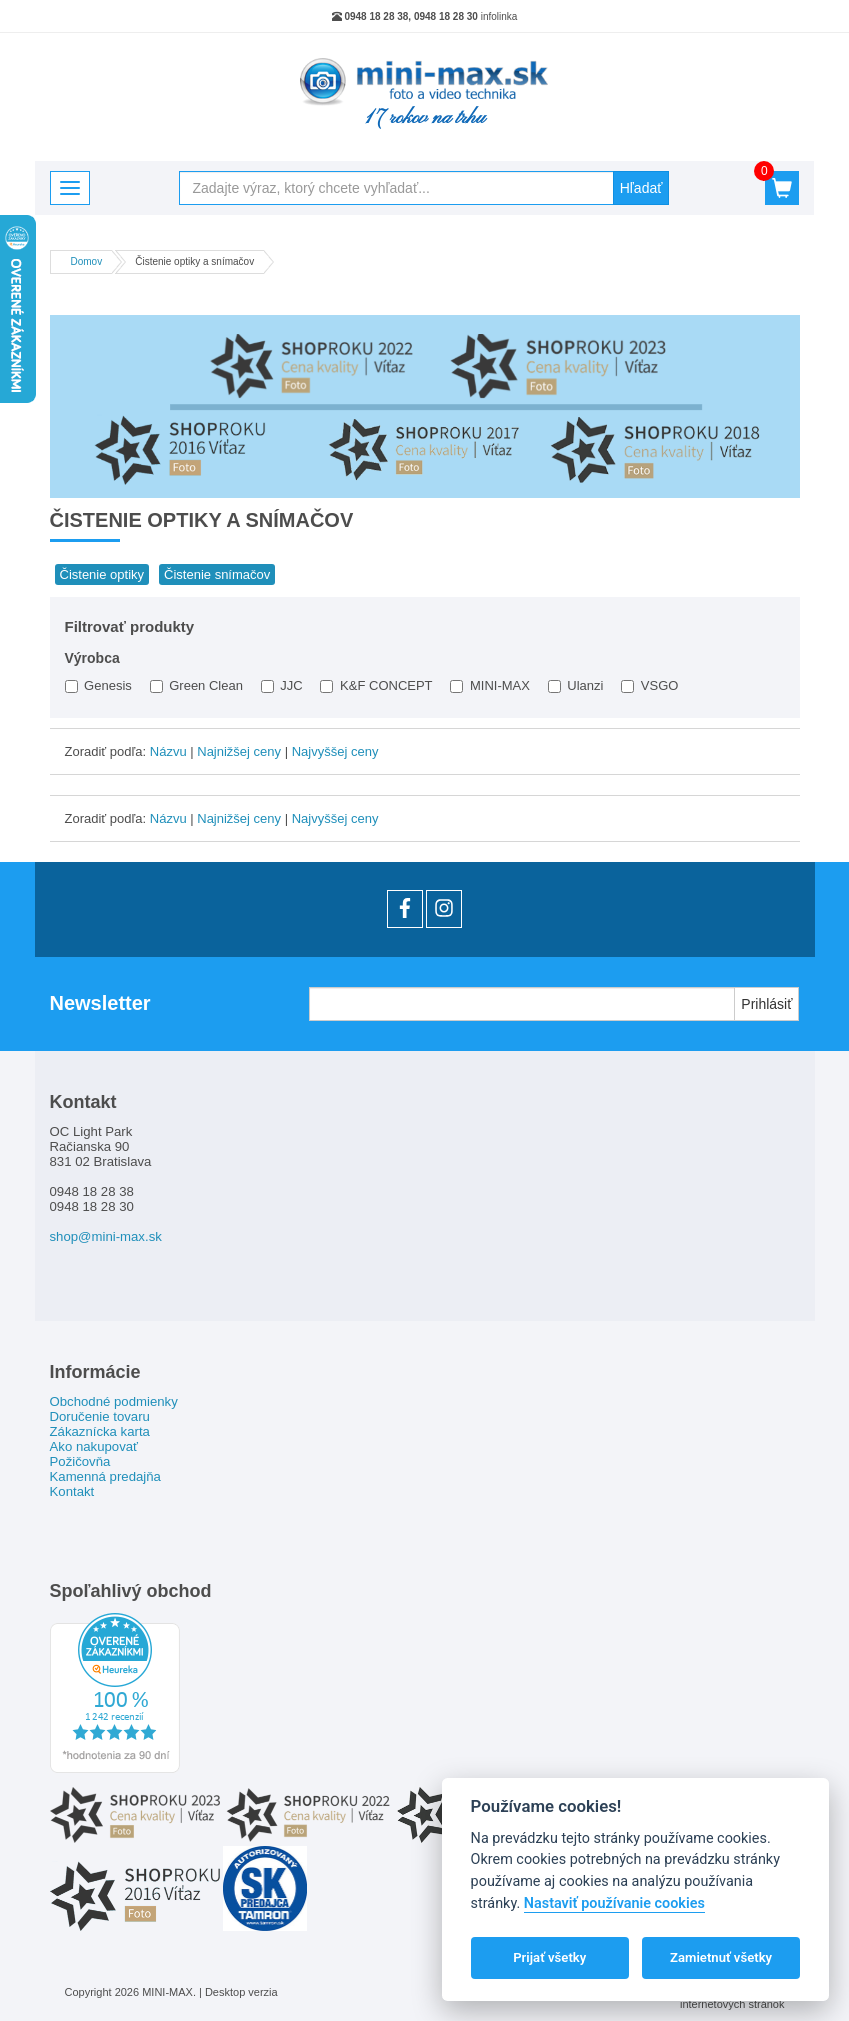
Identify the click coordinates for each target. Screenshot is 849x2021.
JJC (282, 685)
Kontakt (72, 1491)
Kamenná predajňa (105, 1476)
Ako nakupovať (94, 1446)
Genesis (98, 685)
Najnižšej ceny (239, 751)
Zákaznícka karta (100, 1431)
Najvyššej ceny (335, 751)
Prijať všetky (549, 1957)
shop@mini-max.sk (106, 1236)
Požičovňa (80, 1461)
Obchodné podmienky (114, 1401)
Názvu (168, 751)
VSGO (649, 685)
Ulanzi (576, 685)
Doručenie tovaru (100, 1416)
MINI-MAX (490, 685)
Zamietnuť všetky (721, 1957)
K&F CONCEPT (376, 685)
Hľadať (641, 188)
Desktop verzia (241, 1992)
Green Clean (196, 685)
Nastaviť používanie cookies (614, 1903)
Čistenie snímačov (217, 574)
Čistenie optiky (102, 574)
